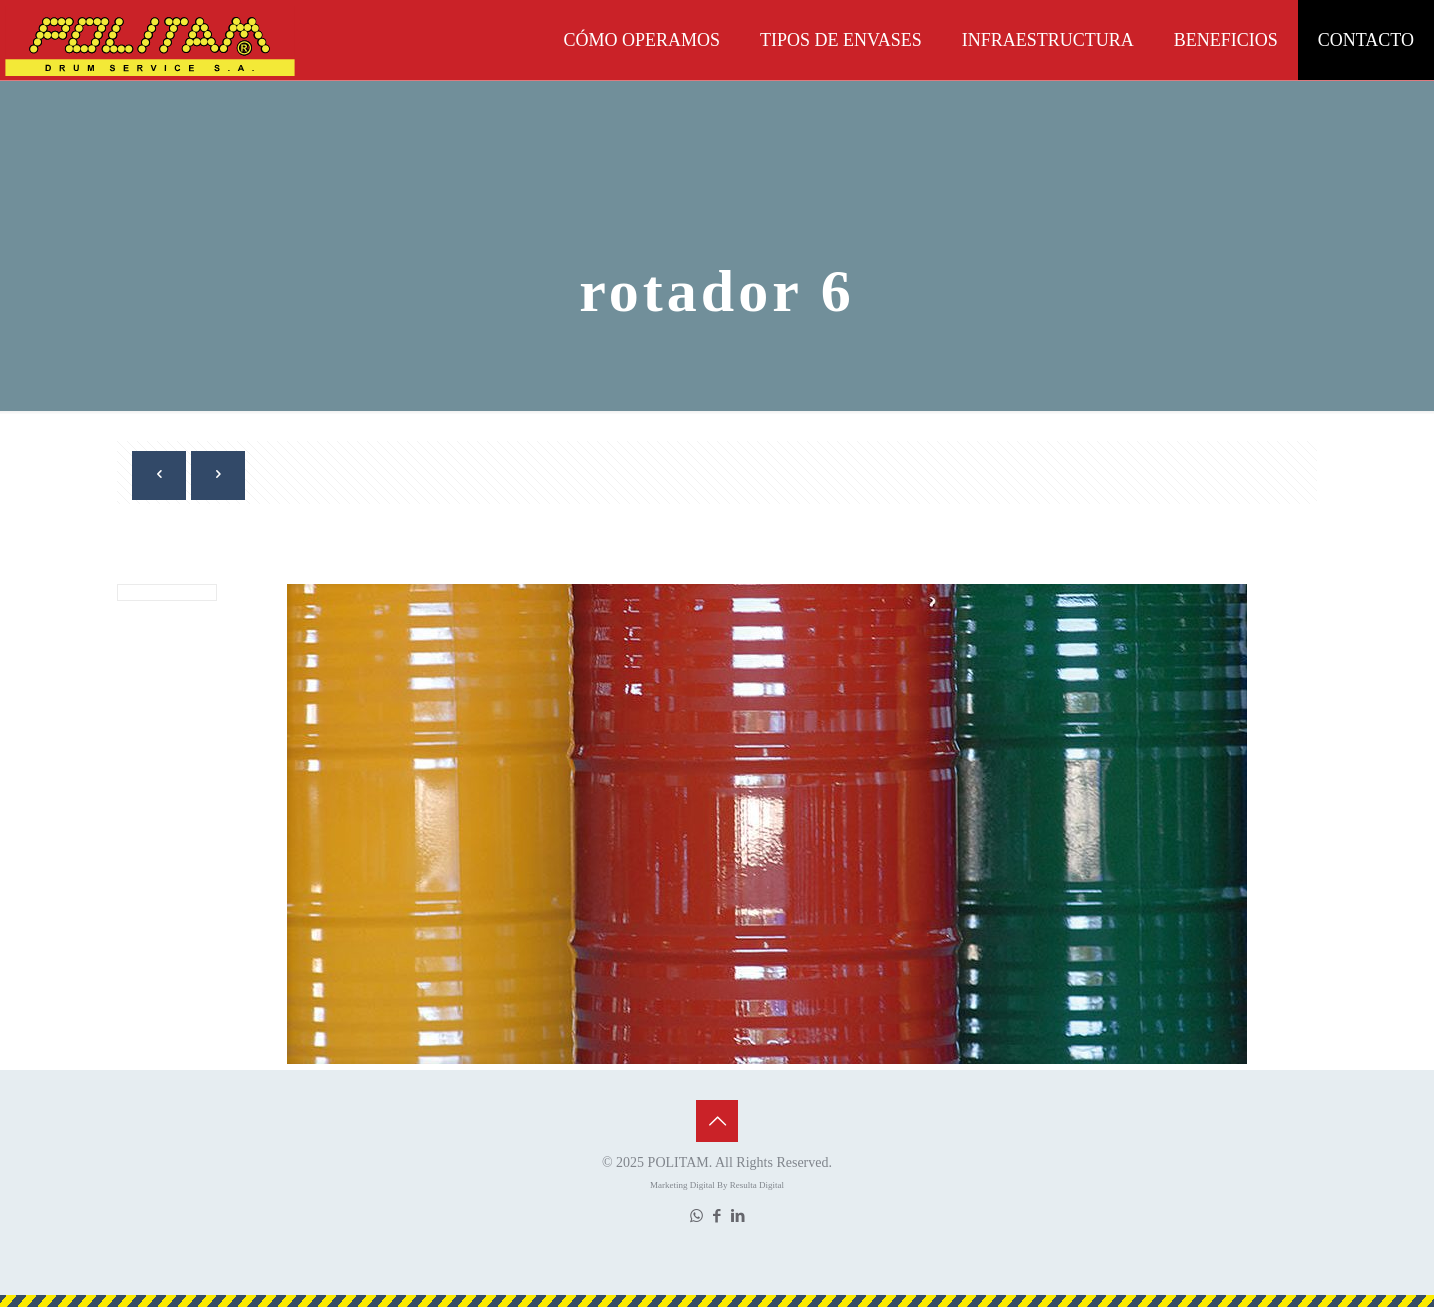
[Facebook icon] (717, 1216)
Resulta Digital (757, 1185)
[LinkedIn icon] (738, 1216)
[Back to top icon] (717, 1121)
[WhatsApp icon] (696, 1216)
